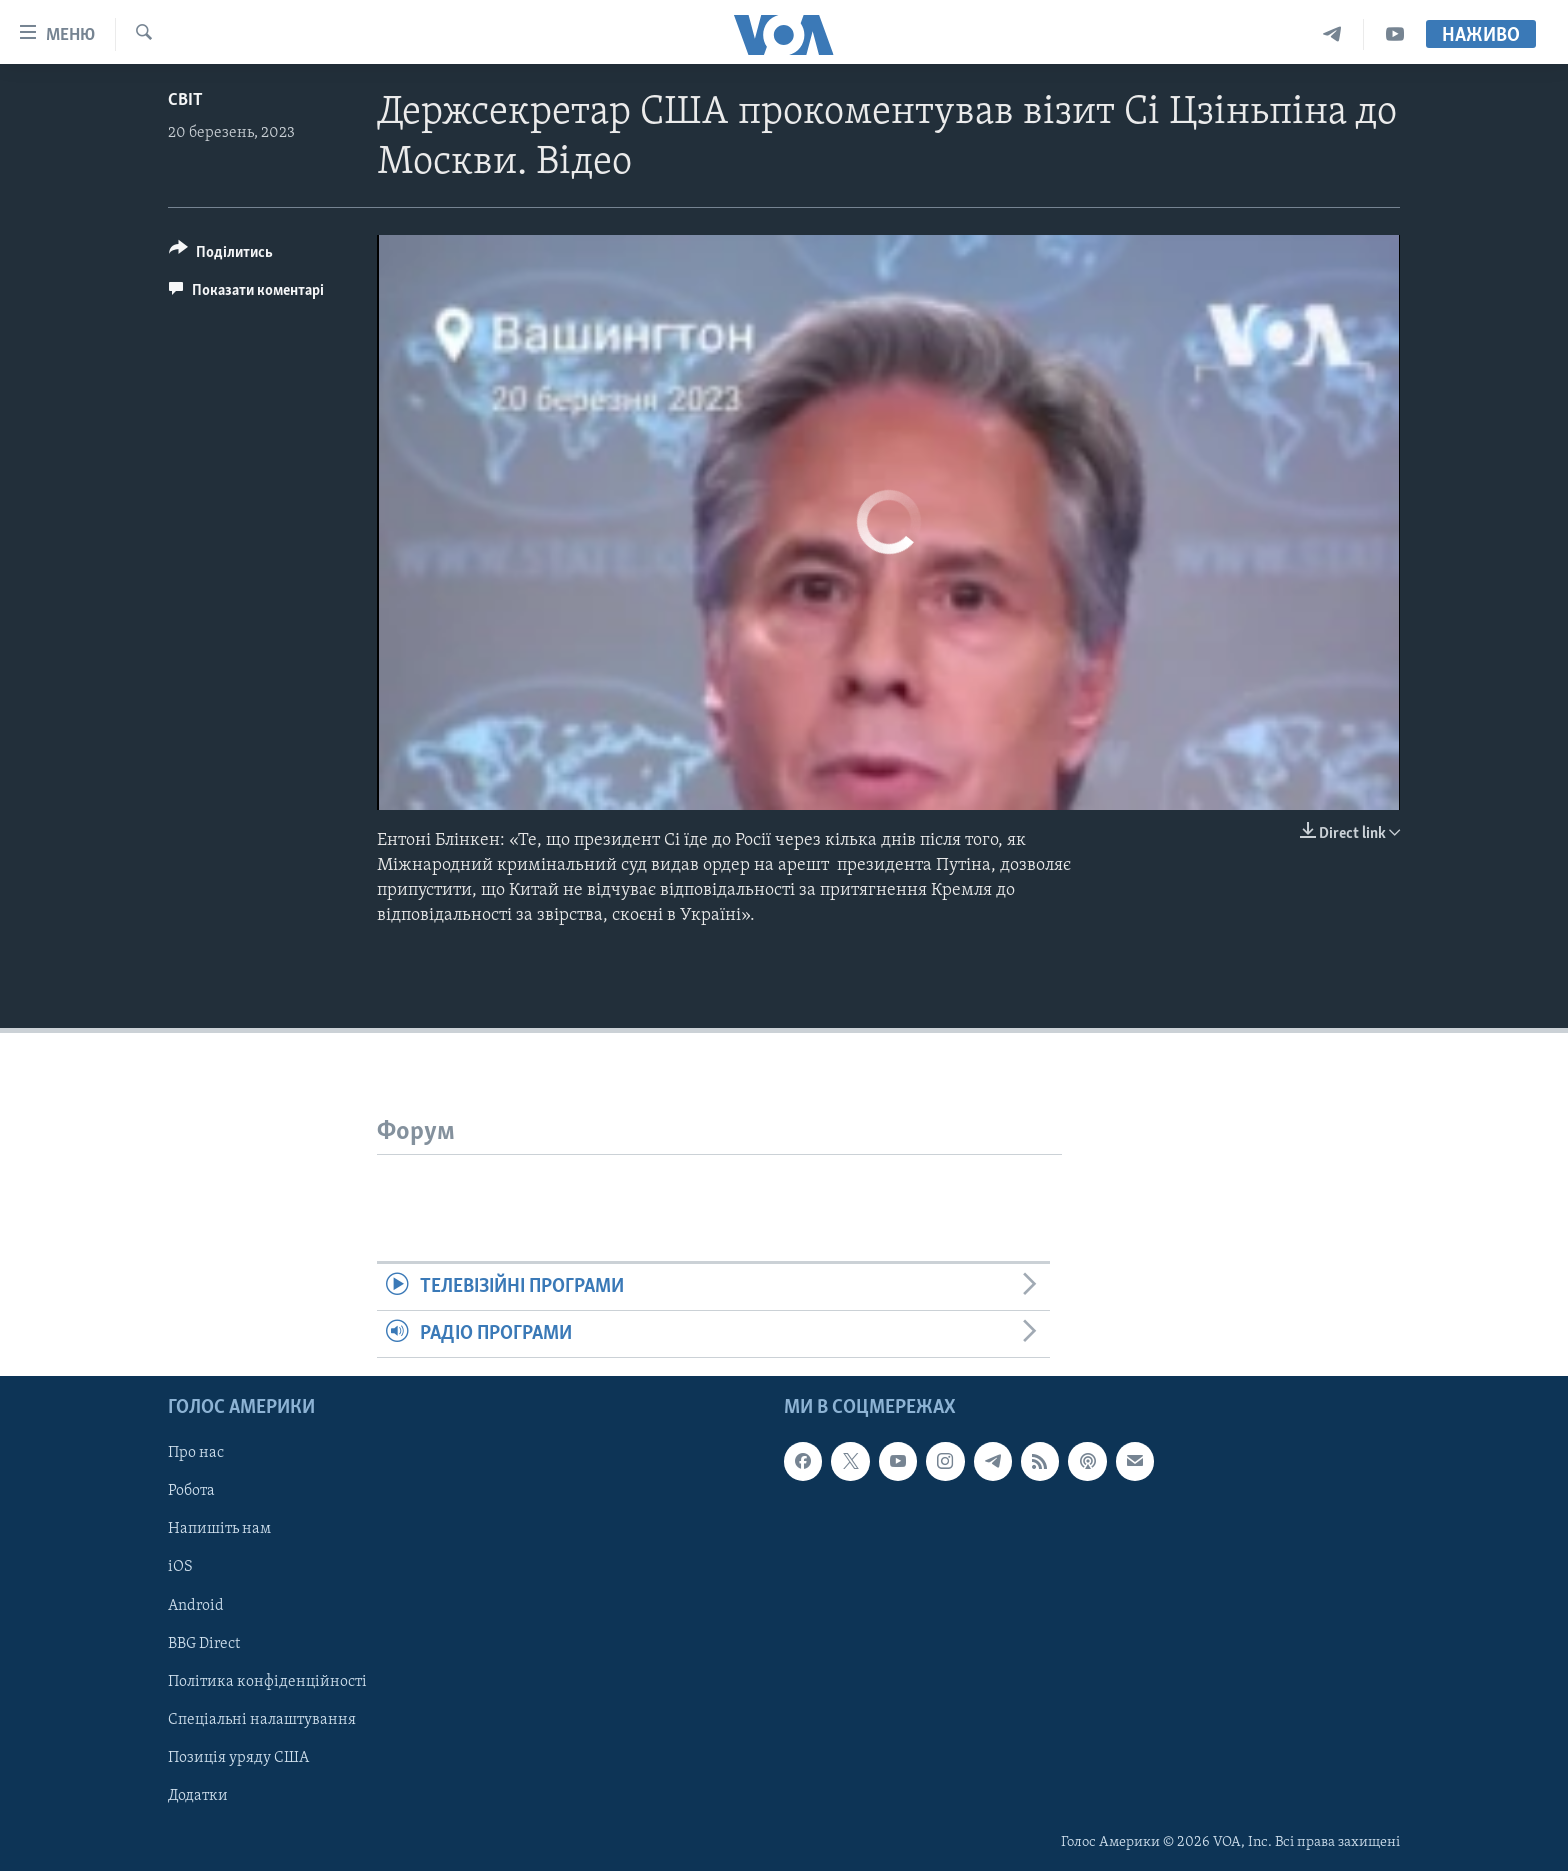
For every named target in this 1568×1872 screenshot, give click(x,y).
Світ (185, 100)
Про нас (196, 1454)
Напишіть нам (219, 1530)
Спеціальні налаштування (262, 1720)
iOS (180, 1568)
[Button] (221, 255)
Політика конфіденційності (267, 1682)
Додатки (198, 1796)
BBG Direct (204, 1644)
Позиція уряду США (238, 1758)
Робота (191, 1492)
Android (196, 1606)
